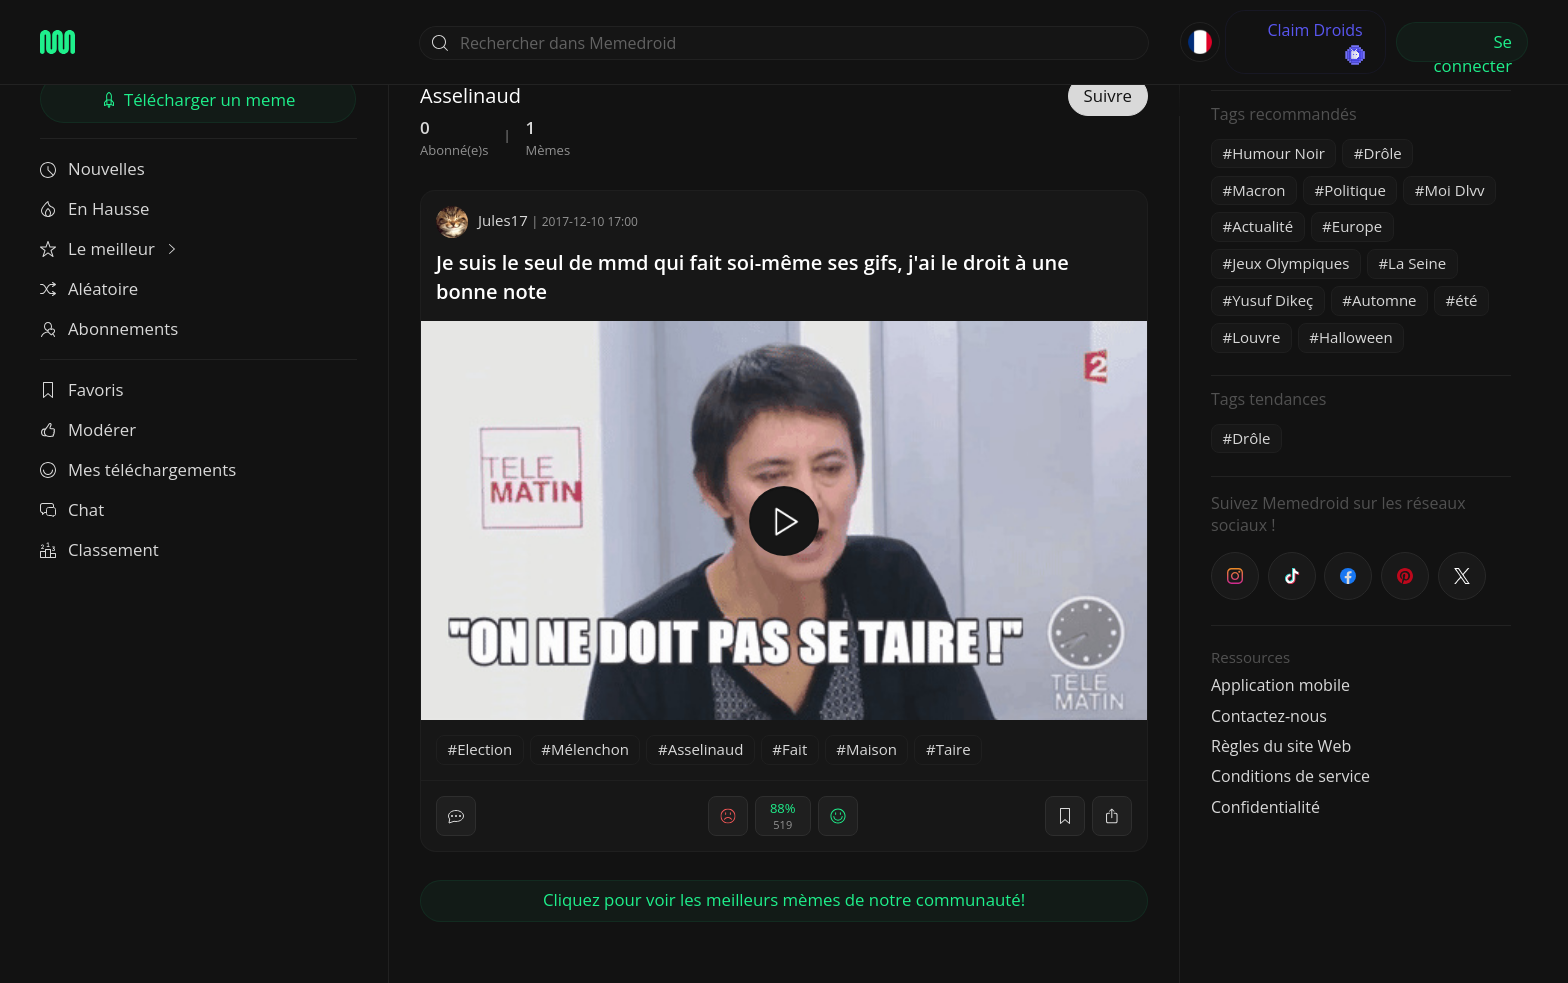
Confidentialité (1265, 807)
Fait (794, 749)
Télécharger (198, 99)
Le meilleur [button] (110, 248)
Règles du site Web (1281, 746)
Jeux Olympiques (1290, 263)
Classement (99, 549)
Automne (1384, 300)
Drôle (1383, 153)
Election (484, 749)
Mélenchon (590, 749)
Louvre (1256, 337)
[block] (1112, 816)
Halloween (1356, 337)
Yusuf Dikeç (1272, 300)
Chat (72, 509)
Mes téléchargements (138, 469)
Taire (953, 749)
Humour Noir (1278, 153)
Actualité (1262, 226)
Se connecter (1473, 46)
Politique (1355, 190)
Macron (1258, 190)
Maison (871, 749)
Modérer (88, 429)
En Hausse (94, 208)
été (1466, 300)
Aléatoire (89, 288)
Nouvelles (92, 168)
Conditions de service (1290, 776)
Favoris (82, 389)
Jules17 (482, 220)
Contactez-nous (1269, 716)
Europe (1357, 226)
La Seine (1417, 263)
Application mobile (1280, 685)
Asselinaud (706, 749)
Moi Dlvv (1455, 190)
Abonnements (109, 328)
